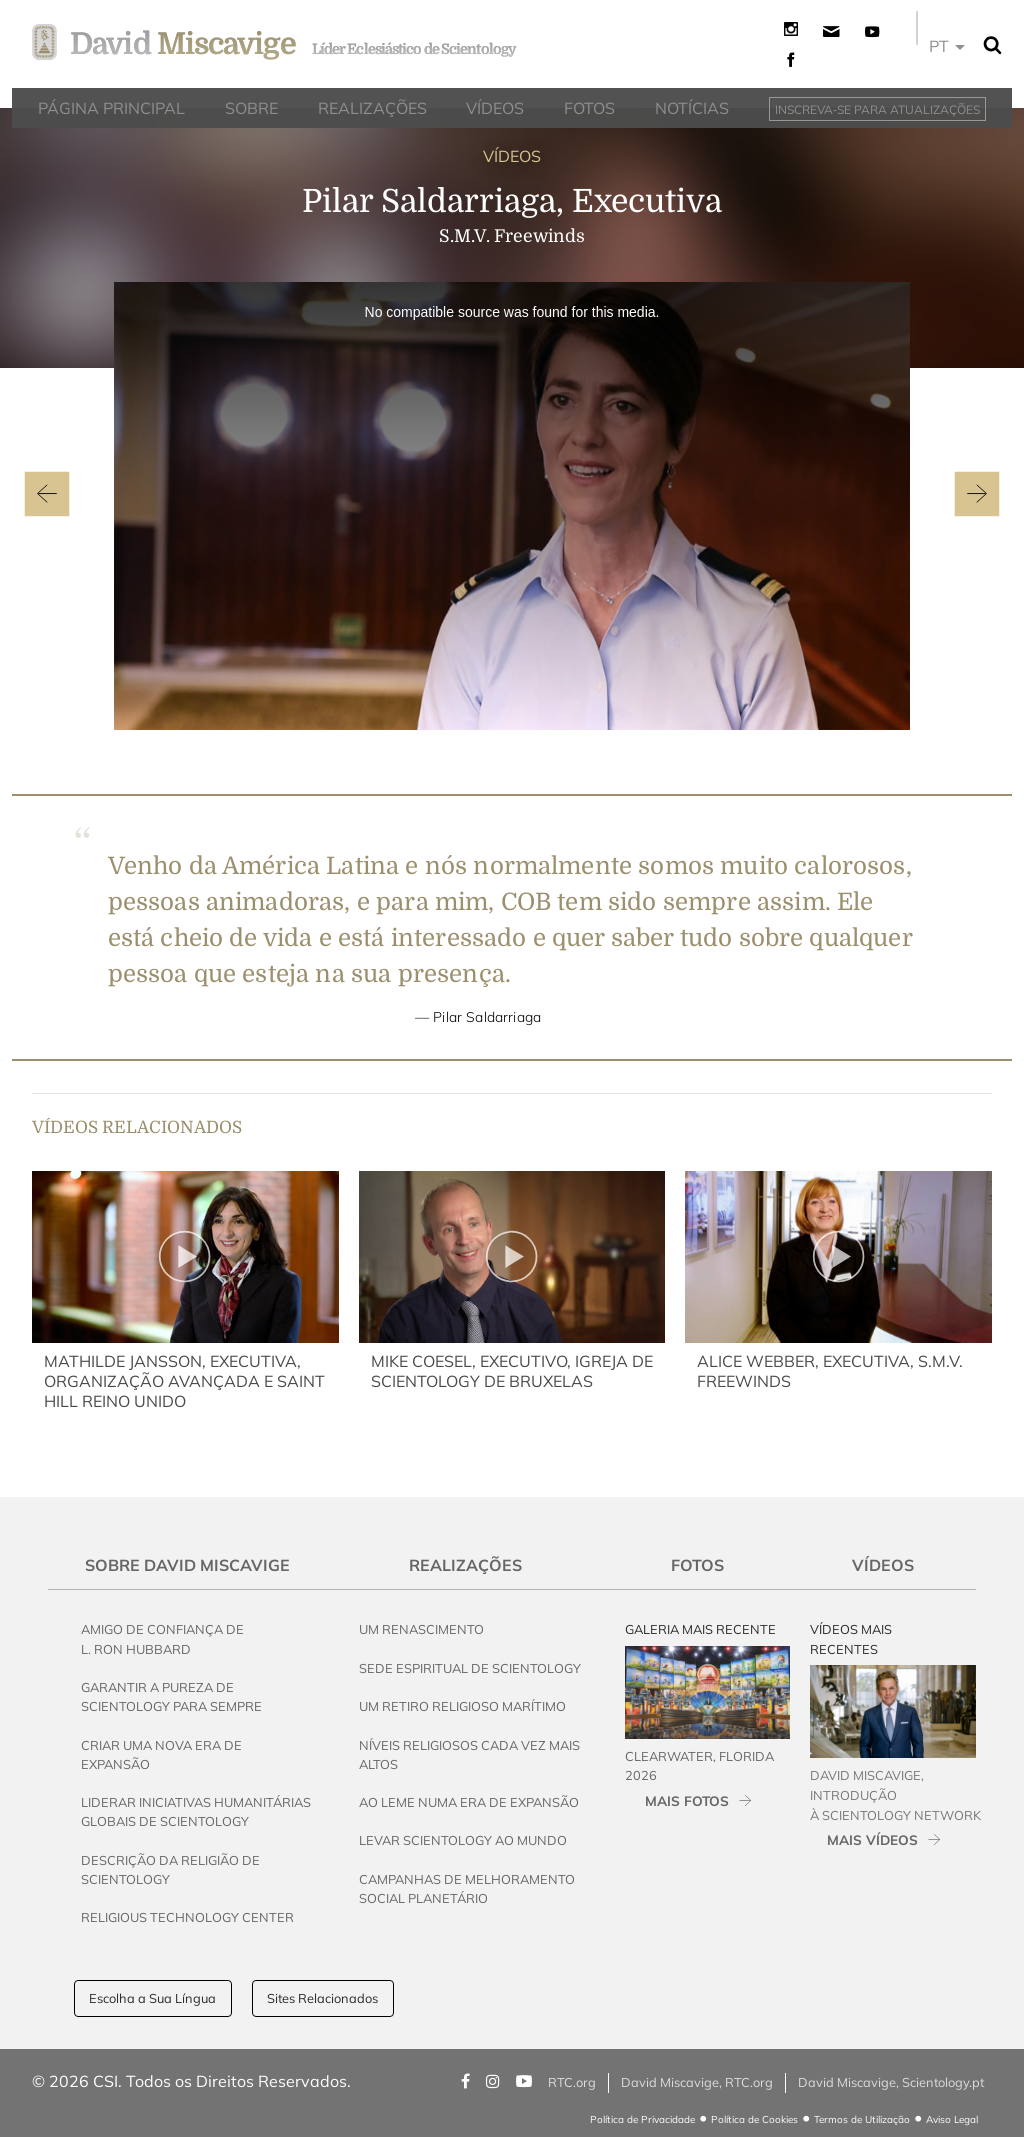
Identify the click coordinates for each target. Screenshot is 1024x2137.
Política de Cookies (754, 2119)
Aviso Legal (952, 2119)
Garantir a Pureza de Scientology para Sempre (171, 1696)
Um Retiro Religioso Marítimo (462, 1706)
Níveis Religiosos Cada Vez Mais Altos (469, 1754)
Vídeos (883, 1565)
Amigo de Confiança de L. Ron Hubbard (162, 1638)
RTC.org (572, 2082)
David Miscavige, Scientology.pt (891, 2082)
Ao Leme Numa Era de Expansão (469, 1802)
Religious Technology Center (187, 1917)
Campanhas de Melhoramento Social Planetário (467, 1888)
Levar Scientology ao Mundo (463, 1840)
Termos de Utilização (862, 2119)
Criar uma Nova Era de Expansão (161, 1754)
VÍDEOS (512, 156)
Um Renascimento (421, 1629)
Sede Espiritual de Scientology (470, 1668)
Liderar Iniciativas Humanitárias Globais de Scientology (196, 1811)
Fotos (697, 1565)
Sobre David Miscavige (187, 1565)
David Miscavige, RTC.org (697, 2082)
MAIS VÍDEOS (872, 1839)
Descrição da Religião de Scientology (170, 1869)
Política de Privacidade (642, 2119)
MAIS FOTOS (687, 1800)
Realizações (465, 1565)
